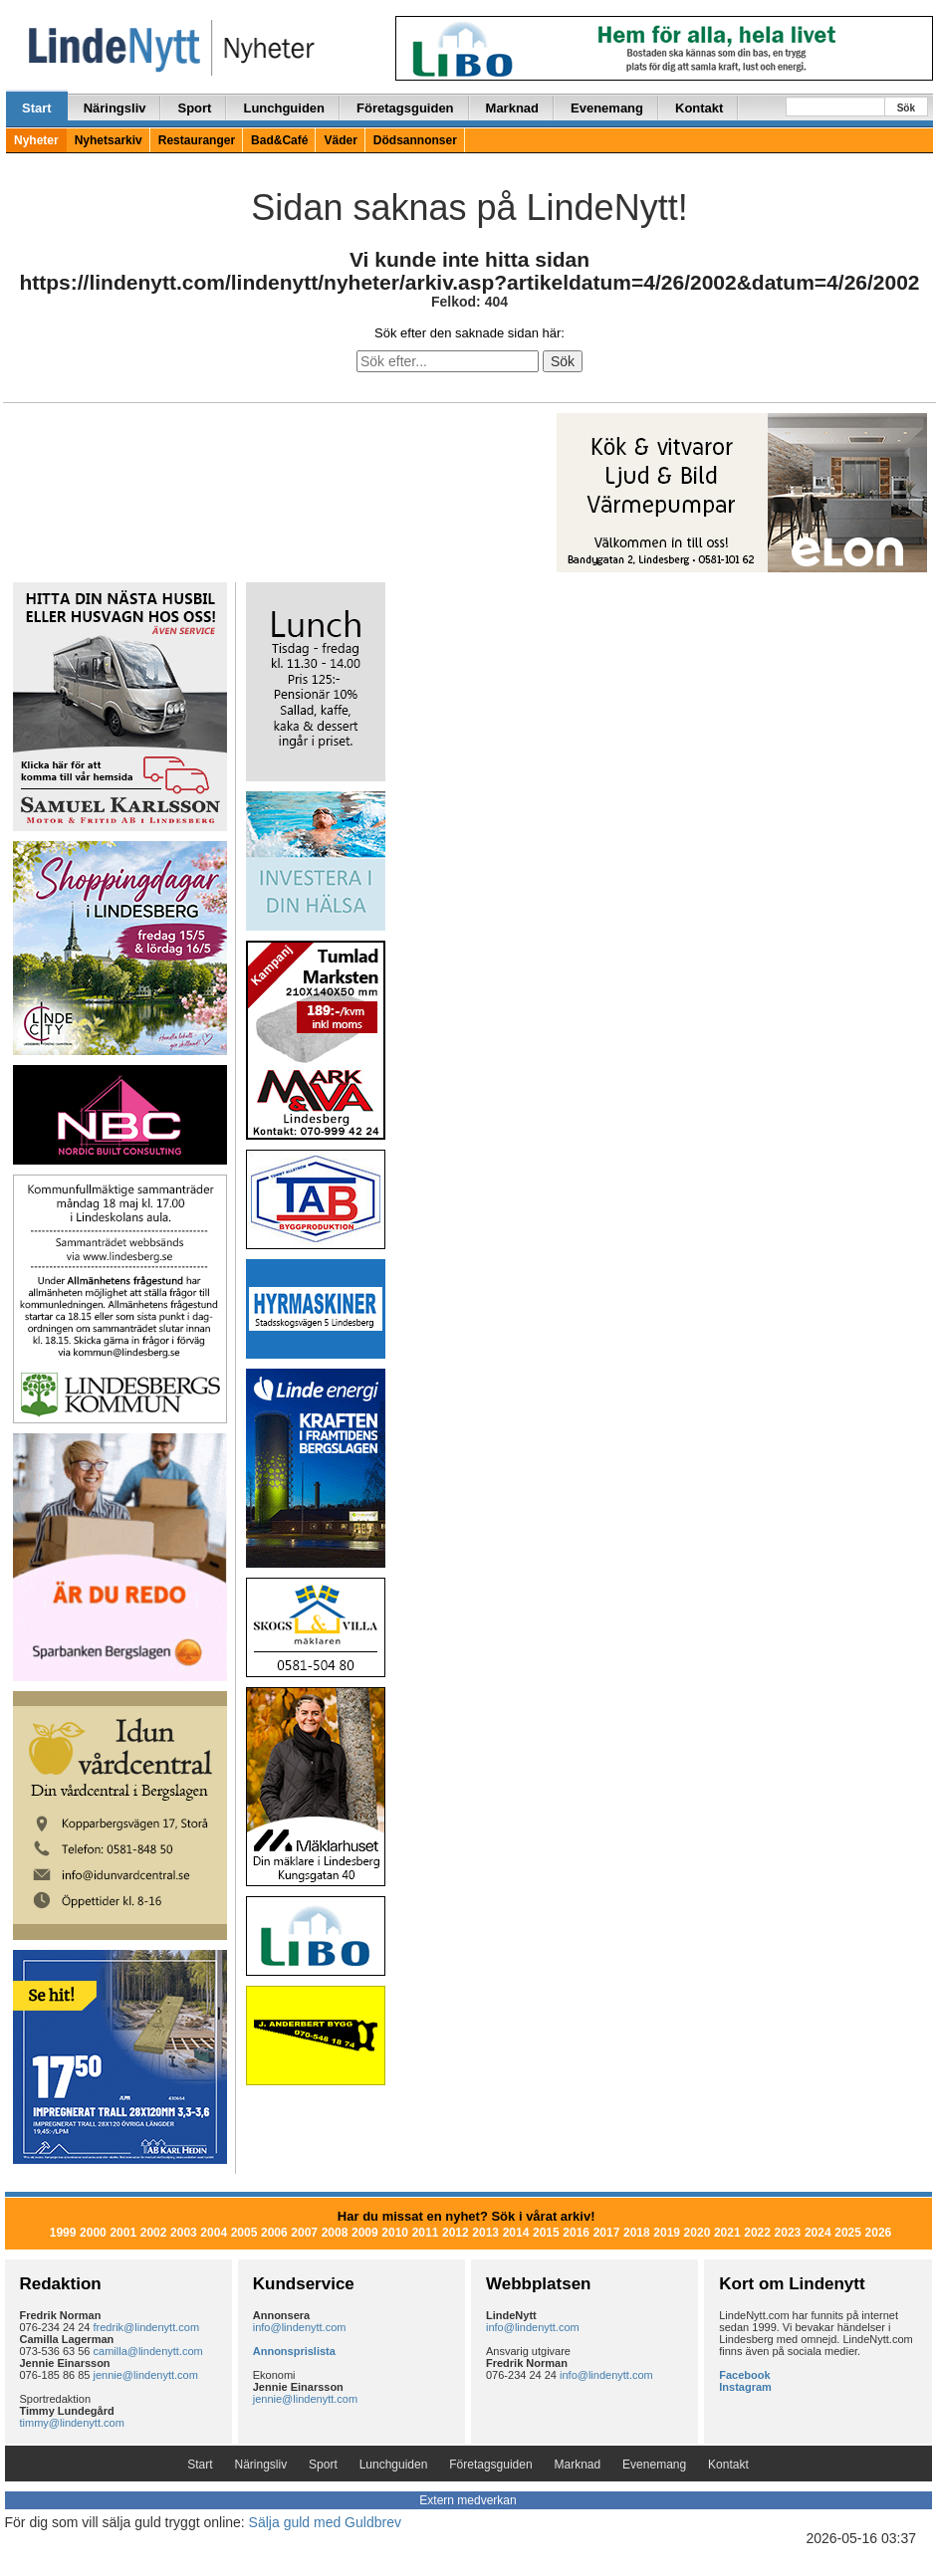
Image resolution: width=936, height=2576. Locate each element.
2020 (697, 2233)
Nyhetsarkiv (108, 140)
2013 (485, 2233)
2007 (304, 2233)
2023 (788, 2233)
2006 (274, 2233)
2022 (757, 2233)
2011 (425, 2233)
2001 (123, 2233)
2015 (546, 2233)
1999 (63, 2233)
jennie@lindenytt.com (146, 2375)
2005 (244, 2233)
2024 (818, 2233)
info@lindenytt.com (300, 2327)
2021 (727, 2233)
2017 (606, 2233)
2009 (364, 2233)
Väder (340, 140)
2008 (335, 2233)
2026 (878, 2233)
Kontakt (699, 108)
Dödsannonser (415, 140)
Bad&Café (279, 140)
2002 (153, 2233)
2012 (455, 2233)
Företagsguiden (405, 108)
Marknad (512, 108)
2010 (394, 2233)
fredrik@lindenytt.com (147, 2327)
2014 (516, 2233)
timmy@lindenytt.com (72, 2423)
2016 (576, 2233)
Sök (906, 108)
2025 (847, 2233)
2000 (93, 2233)
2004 (213, 2233)
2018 (636, 2233)
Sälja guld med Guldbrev (325, 2522)
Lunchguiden (284, 108)
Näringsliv (115, 108)
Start (37, 108)
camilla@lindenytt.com (148, 2351)
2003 (183, 2233)
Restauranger (196, 140)
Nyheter (36, 140)
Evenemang (607, 108)
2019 (666, 2233)
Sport (194, 108)
